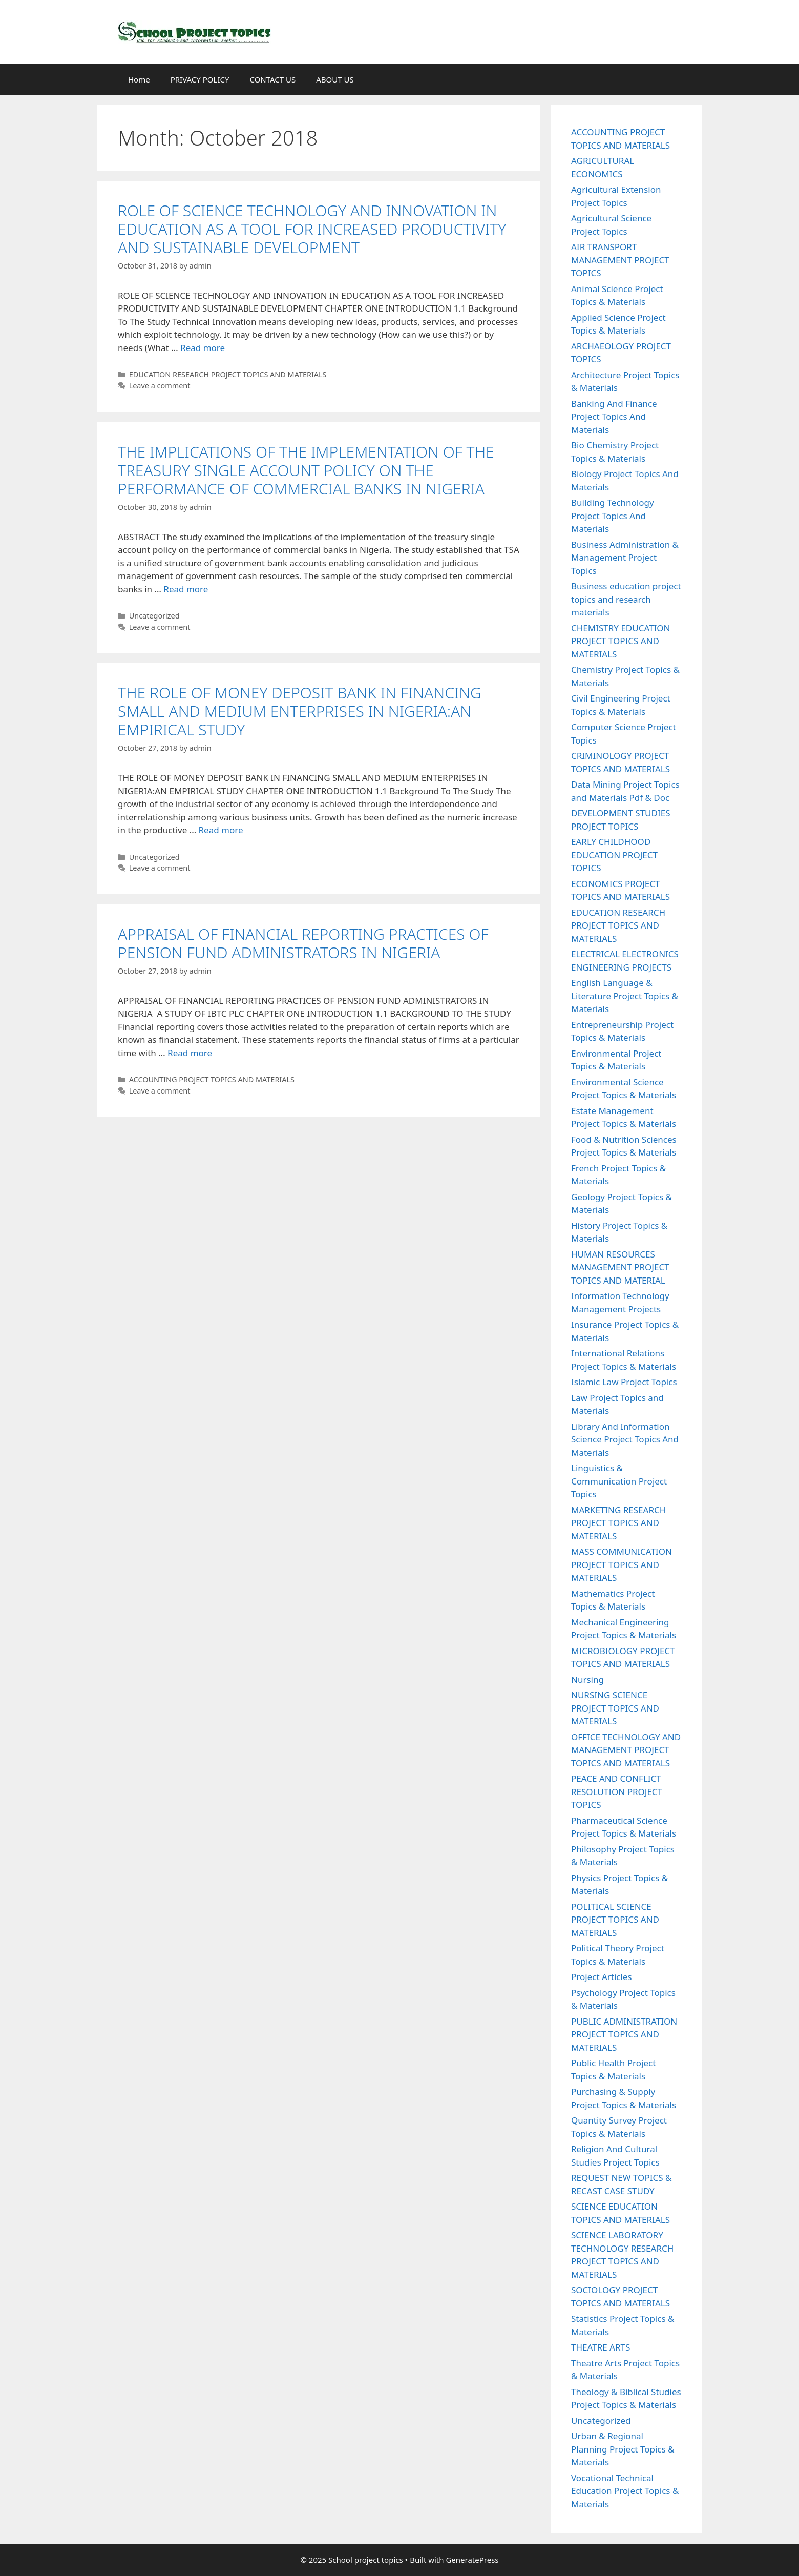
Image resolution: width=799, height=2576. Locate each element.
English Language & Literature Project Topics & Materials (624, 996)
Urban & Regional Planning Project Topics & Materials (622, 2449)
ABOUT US (334, 79)
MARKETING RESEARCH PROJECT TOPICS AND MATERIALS (618, 1523)
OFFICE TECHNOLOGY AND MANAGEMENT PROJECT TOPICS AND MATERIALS (626, 1750)
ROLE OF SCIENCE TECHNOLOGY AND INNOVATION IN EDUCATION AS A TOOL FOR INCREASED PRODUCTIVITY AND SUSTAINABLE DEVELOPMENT (312, 229)
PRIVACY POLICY (200, 79)
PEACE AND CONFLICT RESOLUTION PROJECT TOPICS (616, 1791)
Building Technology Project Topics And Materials (612, 515)
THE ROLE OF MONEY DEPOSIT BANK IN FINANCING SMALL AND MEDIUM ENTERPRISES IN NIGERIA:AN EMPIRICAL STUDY (299, 711)
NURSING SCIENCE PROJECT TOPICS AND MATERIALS (615, 1708)
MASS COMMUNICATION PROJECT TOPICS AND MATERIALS (621, 1564)
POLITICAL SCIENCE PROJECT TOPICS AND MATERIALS (615, 1920)
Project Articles (601, 1977)
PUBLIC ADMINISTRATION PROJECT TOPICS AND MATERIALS (624, 2034)
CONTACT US (272, 79)
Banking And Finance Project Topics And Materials (614, 417)
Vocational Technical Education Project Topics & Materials (625, 2491)
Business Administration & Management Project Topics (625, 557)
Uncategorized (154, 616)
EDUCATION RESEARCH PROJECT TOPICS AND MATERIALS (228, 374)
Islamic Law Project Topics (624, 1382)
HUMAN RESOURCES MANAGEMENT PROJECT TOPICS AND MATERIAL (620, 1267)
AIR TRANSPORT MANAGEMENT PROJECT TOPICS (620, 260)
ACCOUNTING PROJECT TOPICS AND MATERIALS (212, 1079)
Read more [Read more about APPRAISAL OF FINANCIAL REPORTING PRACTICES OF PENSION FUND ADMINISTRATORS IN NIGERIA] (189, 1053)
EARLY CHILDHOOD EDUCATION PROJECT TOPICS (614, 855)
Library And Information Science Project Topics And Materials (625, 1439)
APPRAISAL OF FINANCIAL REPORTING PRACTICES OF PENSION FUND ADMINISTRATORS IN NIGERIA (303, 943)
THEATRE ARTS (600, 2347)
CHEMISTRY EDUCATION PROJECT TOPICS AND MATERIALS (620, 641)
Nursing (587, 1679)
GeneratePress (472, 2559)
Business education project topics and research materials (626, 599)
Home (139, 79)
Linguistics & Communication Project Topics (619, 1481)
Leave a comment (160, 385)
